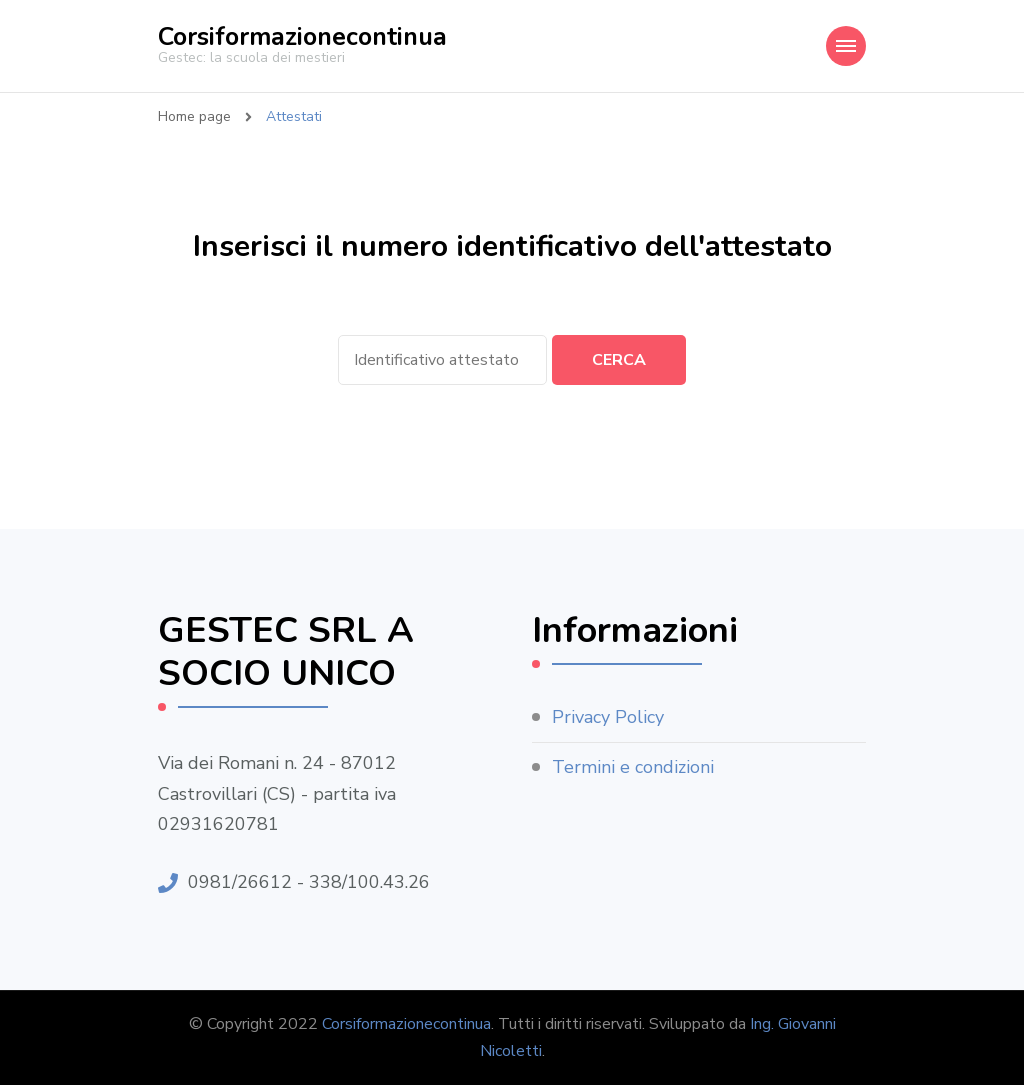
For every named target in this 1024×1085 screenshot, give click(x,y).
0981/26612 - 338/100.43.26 (309, 882)
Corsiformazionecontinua (302, 37)
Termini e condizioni (633, 767)
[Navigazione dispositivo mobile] (846, 46)
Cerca (619, 360)
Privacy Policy (608, 717)
